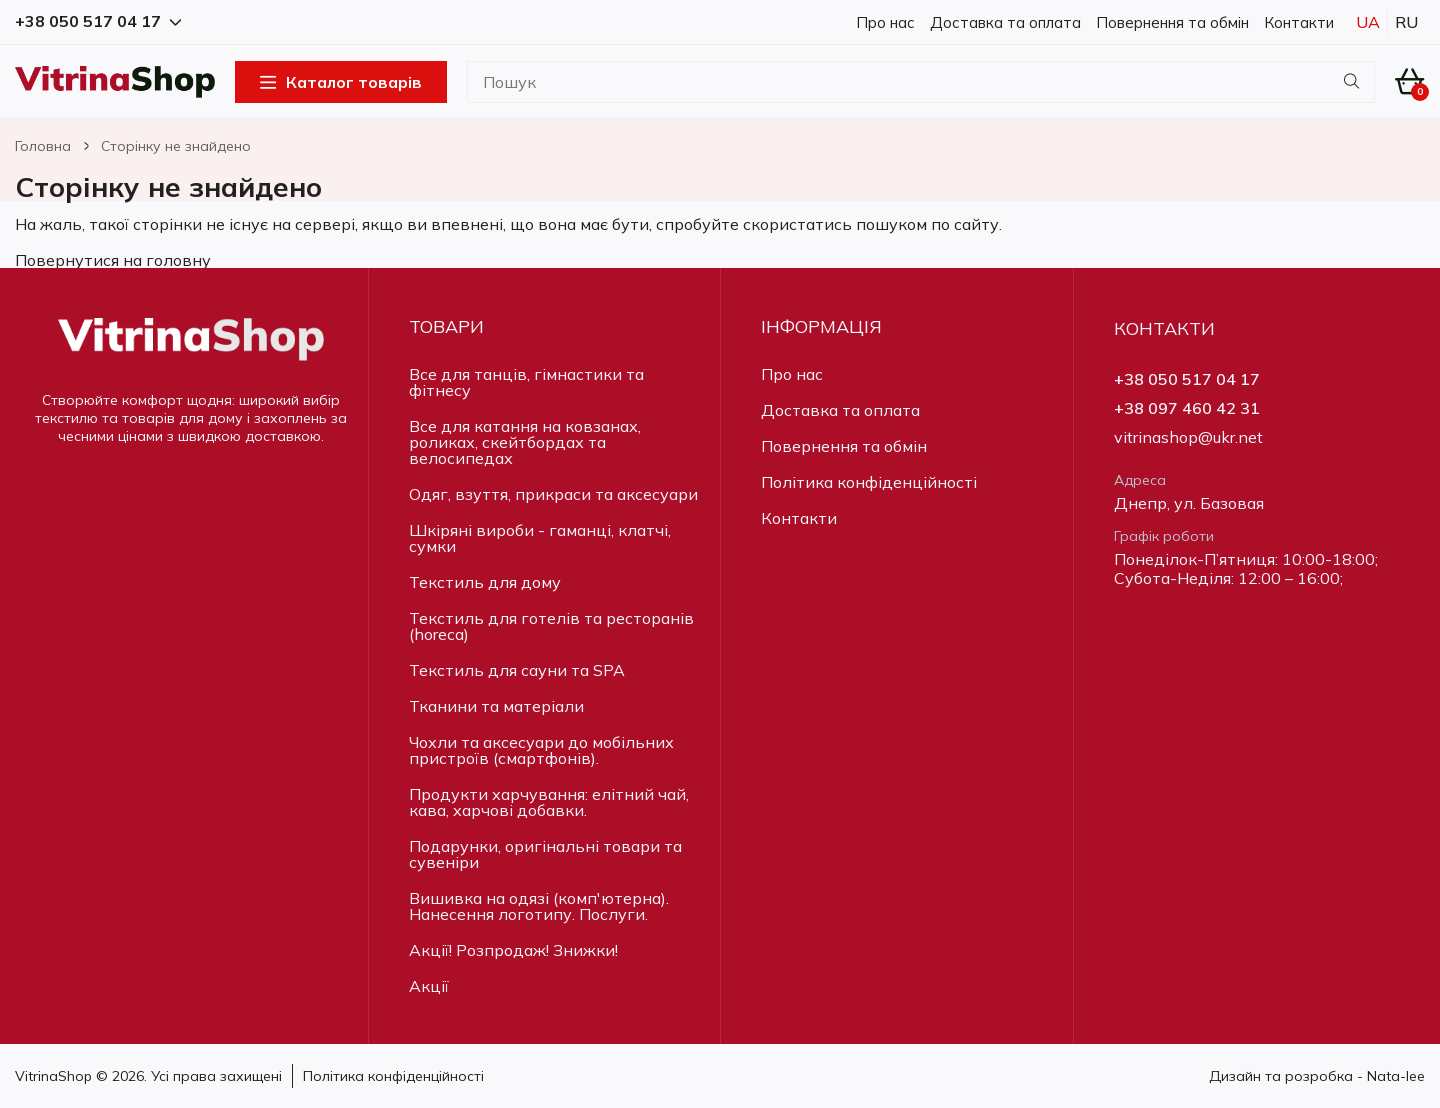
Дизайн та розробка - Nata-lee (1317, 1076)
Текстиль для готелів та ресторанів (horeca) (551, 626)
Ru (1406, 22)
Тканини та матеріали (496, 706)
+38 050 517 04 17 (1187, 379)
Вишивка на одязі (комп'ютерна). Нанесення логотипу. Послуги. (539, 906)
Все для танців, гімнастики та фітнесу (526, 382)
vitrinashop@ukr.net (1188, 437)
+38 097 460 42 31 (1187, 408)
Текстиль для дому (485, 582)
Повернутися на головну (113, 260)
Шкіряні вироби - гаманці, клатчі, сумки (540, 538)
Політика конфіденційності (869, 482)
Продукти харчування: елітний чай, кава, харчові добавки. (549, 802)
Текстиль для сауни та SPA (517, 670)
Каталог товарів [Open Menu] (341, 82)
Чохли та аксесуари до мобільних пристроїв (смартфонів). (541, 750)
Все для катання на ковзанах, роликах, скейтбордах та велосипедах (525, 442)
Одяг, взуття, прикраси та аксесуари (553, 494)
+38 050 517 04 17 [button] (98, 21)
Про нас (885, 22)
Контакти (1299, 22)
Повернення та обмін (1172, 22)
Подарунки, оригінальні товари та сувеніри (545, 854)
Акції (429, 986)
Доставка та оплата (1005, 22)
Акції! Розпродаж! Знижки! (513, 950)
